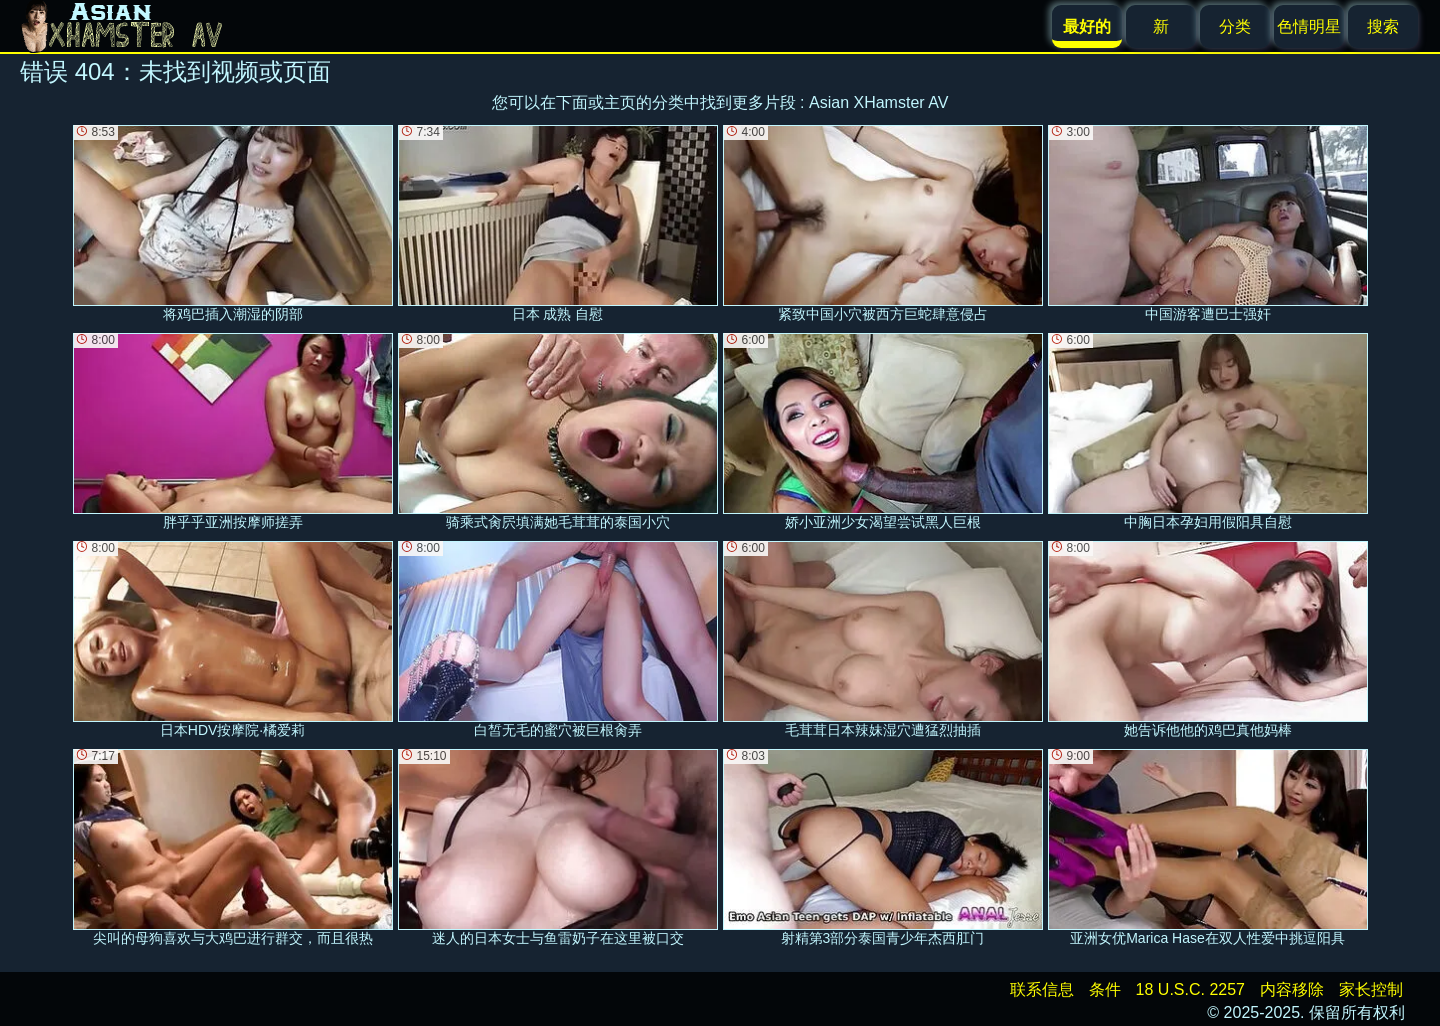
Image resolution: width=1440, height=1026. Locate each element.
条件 (1105, 989)
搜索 (1383, 26)
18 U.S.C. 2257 (1190, 989)
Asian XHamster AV (878, 102)
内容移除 (1292, 989)
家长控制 (1371, 989)
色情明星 (1309, 26)
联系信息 (1042, 989)
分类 (1235, 26)
